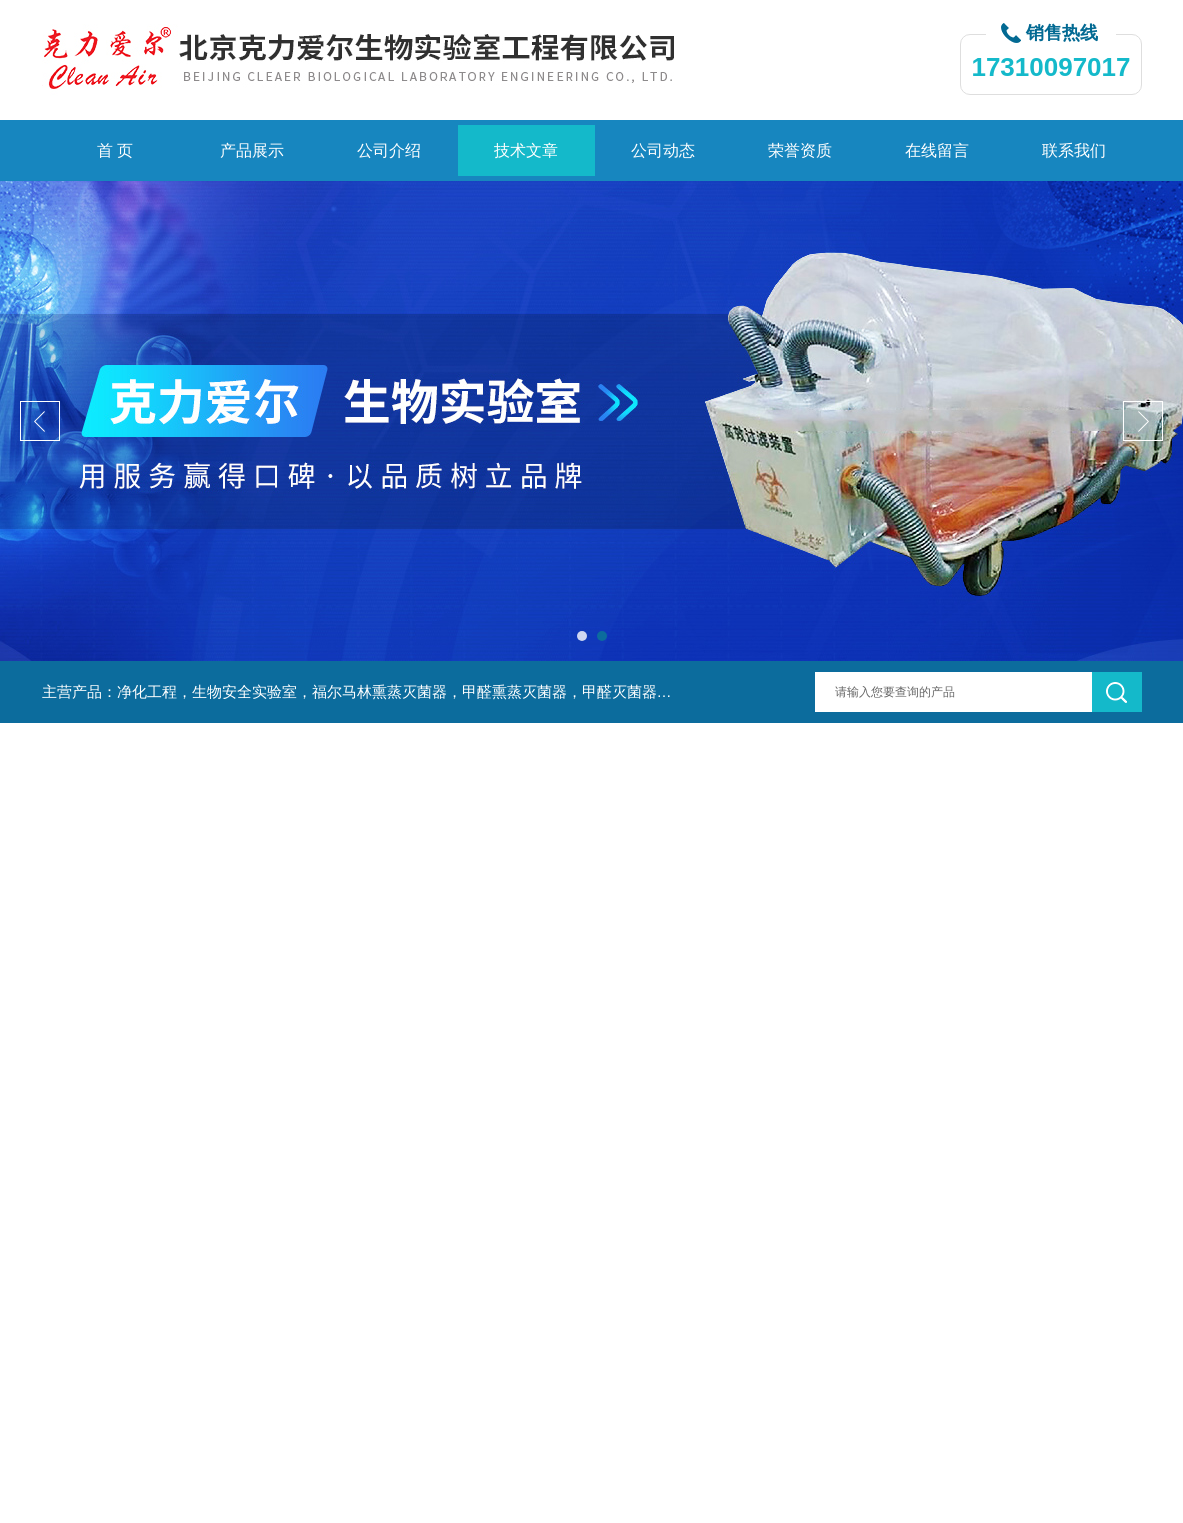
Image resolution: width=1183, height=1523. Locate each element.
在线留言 (937, 150)
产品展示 (252, 150)
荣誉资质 (800, 150)
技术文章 (526, 150)
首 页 (115, 150)
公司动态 (663, 150)
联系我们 (1074, 150)
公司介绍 (389, 150)
